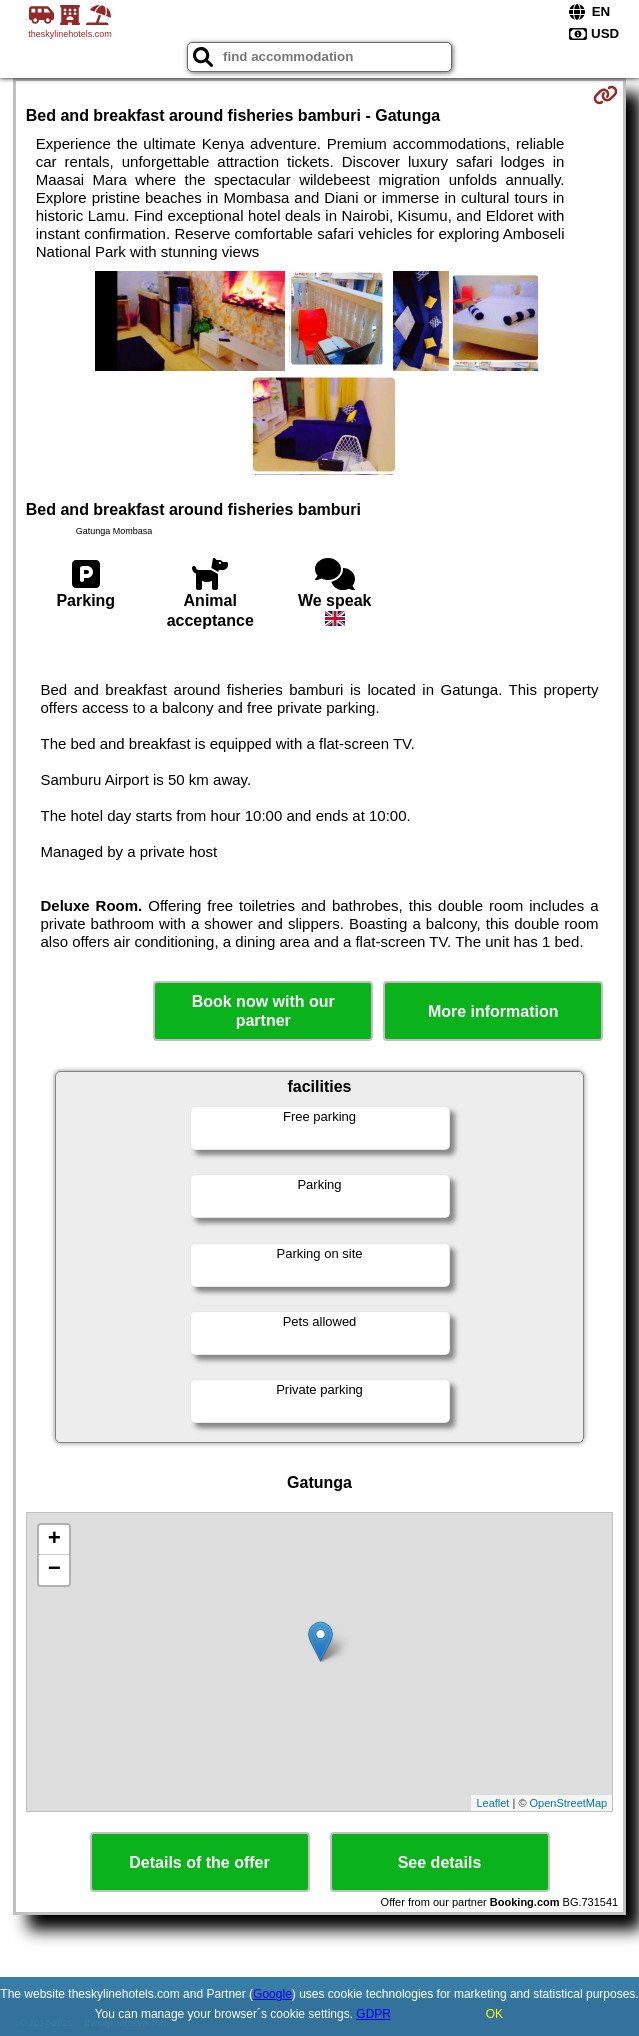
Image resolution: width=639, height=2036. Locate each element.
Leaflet (492, 1803)
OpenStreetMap (569, 1803)
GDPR (373, 2014)
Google (272, 1994)
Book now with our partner (263, 1011)
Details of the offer (199, 1862)
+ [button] (54, 1540)
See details (440, 1862)
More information (493, 1011)
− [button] (54, 1570)
